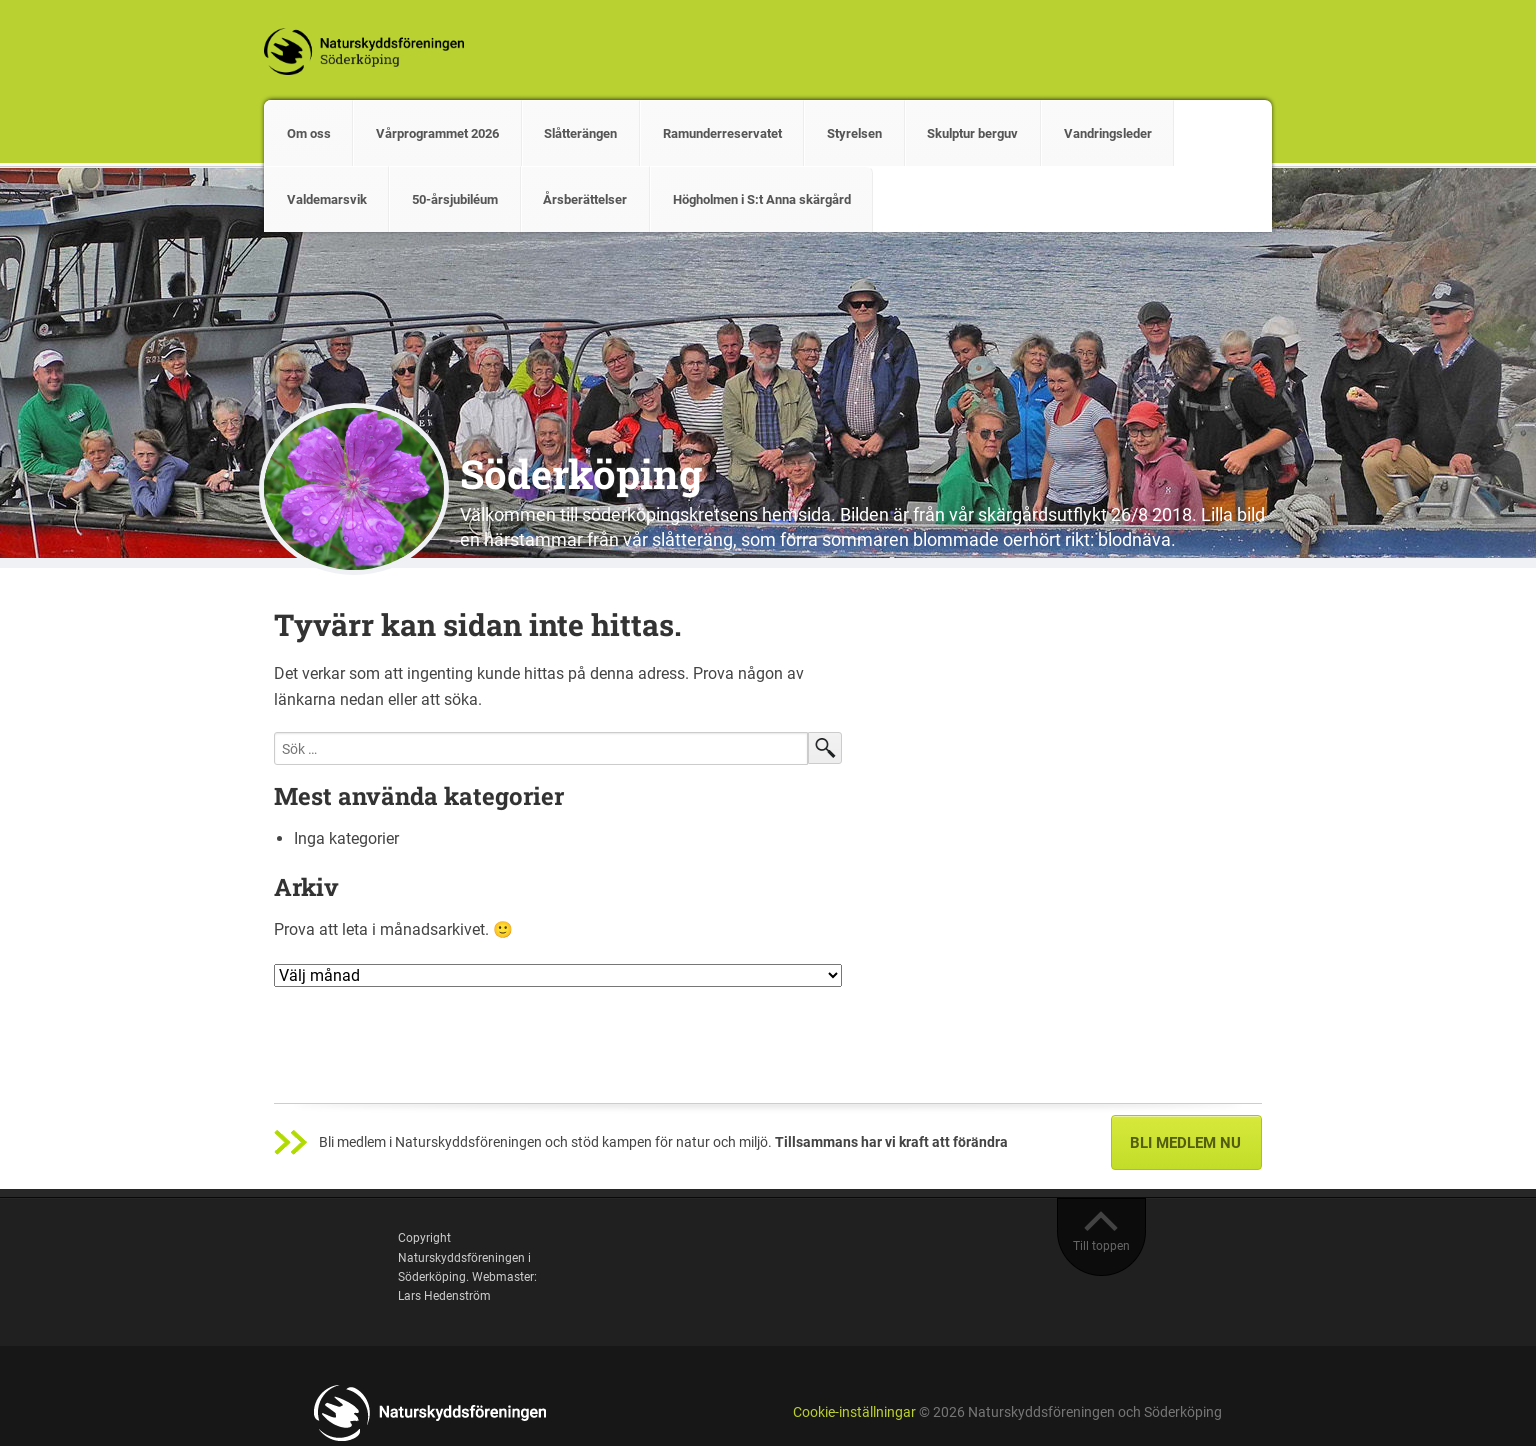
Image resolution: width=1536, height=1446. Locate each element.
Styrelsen (854, 133)
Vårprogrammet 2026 (437, 133)
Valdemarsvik (327, 199)
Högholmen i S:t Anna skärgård (762, 199)
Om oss (309, 133)
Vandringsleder (1108, 133)
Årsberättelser (585, 199)
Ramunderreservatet (722, 133)
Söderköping (581, 473)
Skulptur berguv (972, 133)
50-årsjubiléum (455, 199)
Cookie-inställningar (854, 1412)
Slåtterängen (580, 133)
